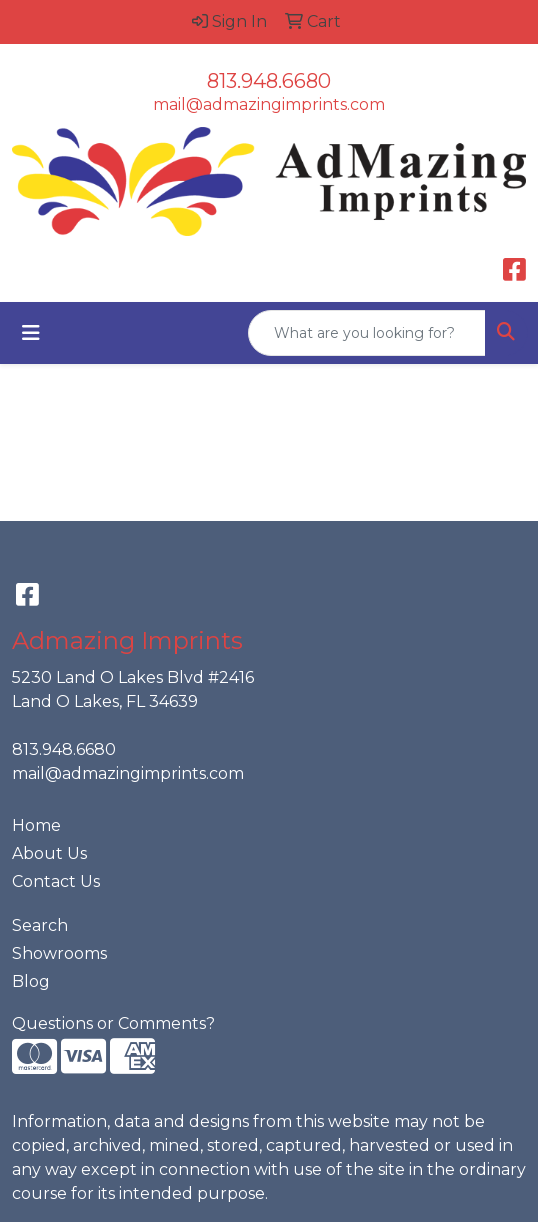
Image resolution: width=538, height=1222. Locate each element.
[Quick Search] (367, 333)
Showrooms (59, 953)
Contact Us (56, 881)
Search (40, 925)
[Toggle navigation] (31, 333)
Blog (31, 981)
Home (36, 825)
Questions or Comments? (113, 1023)
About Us (49, 853)
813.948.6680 (269, 81)
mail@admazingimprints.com (269, 104)
